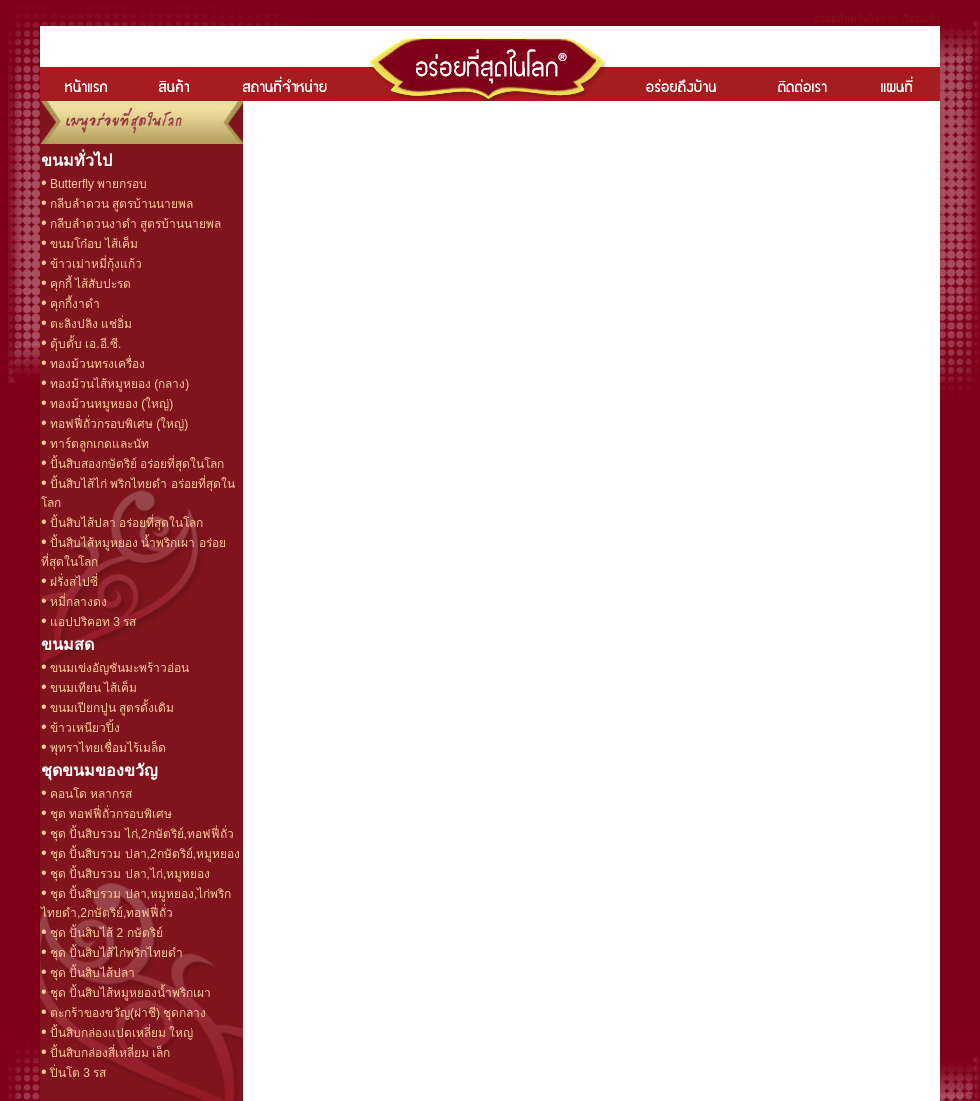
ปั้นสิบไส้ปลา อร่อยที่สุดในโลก (125, 523)
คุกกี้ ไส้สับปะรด (89, 284)
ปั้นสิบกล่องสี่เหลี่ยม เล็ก (109, 1053)
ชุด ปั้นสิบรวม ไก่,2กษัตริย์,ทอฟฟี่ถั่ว (140, 834)
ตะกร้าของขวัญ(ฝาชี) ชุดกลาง (127, 1013)
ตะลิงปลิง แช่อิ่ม (90, 324)
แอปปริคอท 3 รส (92, 622)
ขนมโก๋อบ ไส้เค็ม (93, 244)
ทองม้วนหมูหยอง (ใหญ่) (110, 404)
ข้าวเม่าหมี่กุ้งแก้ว (94, 264)
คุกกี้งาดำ (73, 304)
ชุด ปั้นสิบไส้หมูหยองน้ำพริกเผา (129, 993)
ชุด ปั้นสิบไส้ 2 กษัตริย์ (105, 933)
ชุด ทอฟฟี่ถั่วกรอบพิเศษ (110, 814)
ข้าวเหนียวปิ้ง (83, 728)
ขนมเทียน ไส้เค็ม (92, 688)
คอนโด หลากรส (90, 794)
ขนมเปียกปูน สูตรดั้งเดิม (111, 708)
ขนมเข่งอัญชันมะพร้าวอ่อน (118, 668)
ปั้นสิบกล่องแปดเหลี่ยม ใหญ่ (120, 1033)
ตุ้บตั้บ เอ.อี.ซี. (84, 344)
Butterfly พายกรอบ (97, 184)
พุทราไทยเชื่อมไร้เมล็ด (106, 748)
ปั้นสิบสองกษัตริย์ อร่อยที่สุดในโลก (136, 464)
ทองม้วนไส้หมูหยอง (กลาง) (118, 384)
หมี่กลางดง (77, 602)
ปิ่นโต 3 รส (77, 1073)
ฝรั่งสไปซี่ (72, 582)
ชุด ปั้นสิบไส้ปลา (91, 973)
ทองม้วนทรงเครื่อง (96, 364)
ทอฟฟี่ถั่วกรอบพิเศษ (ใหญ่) (118, 424)
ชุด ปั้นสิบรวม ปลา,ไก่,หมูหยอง (129, 874)
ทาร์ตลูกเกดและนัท (98, 444)
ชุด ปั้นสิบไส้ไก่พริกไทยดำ (115, 953)
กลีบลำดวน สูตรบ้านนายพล (120, 204)
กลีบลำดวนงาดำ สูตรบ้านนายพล (134, 224)
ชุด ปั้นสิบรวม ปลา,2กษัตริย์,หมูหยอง (143, 854)
